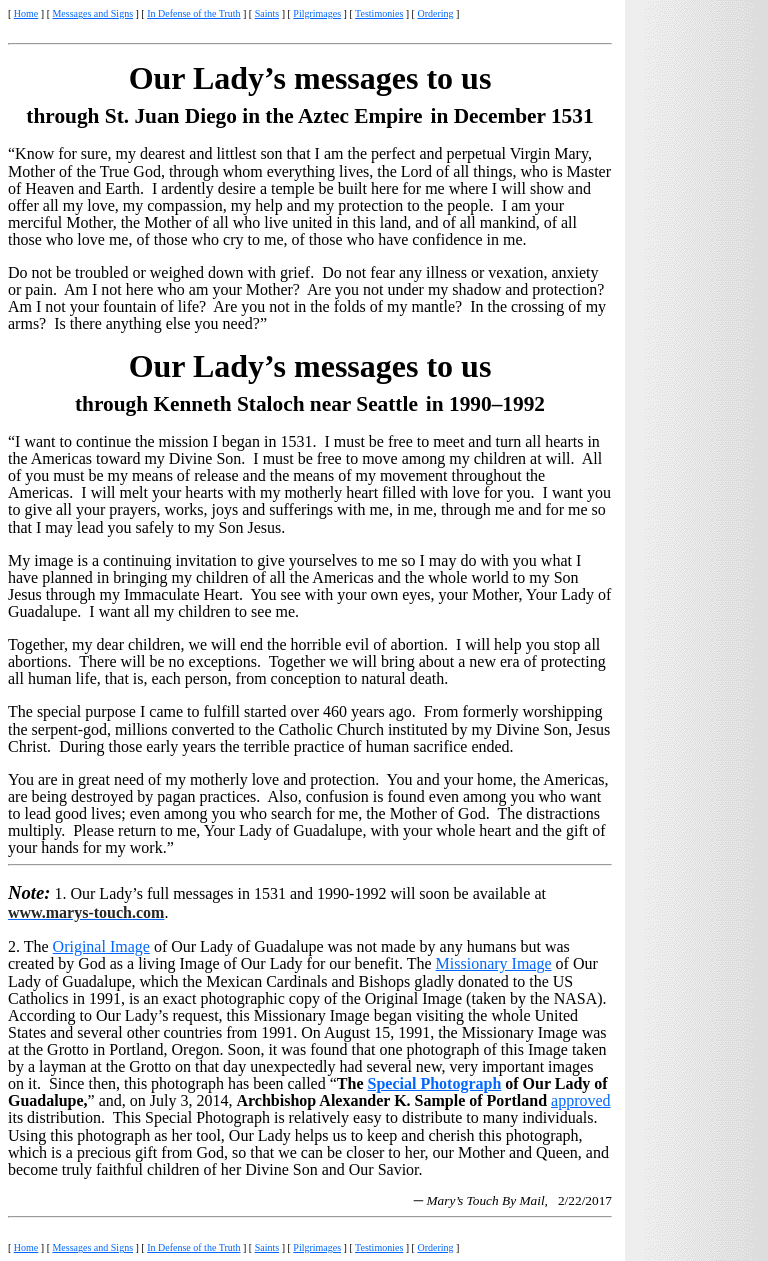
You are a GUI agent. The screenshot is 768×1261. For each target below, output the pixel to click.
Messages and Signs (92, 13)
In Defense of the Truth (193, 13)
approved (581, 1100)
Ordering (435, 13)
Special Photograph (434, 1083)
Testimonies (379, 13)
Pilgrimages (317, 13)
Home (26, 13)
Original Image (101, 946)
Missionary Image (494, 963)
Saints (267, 13)
